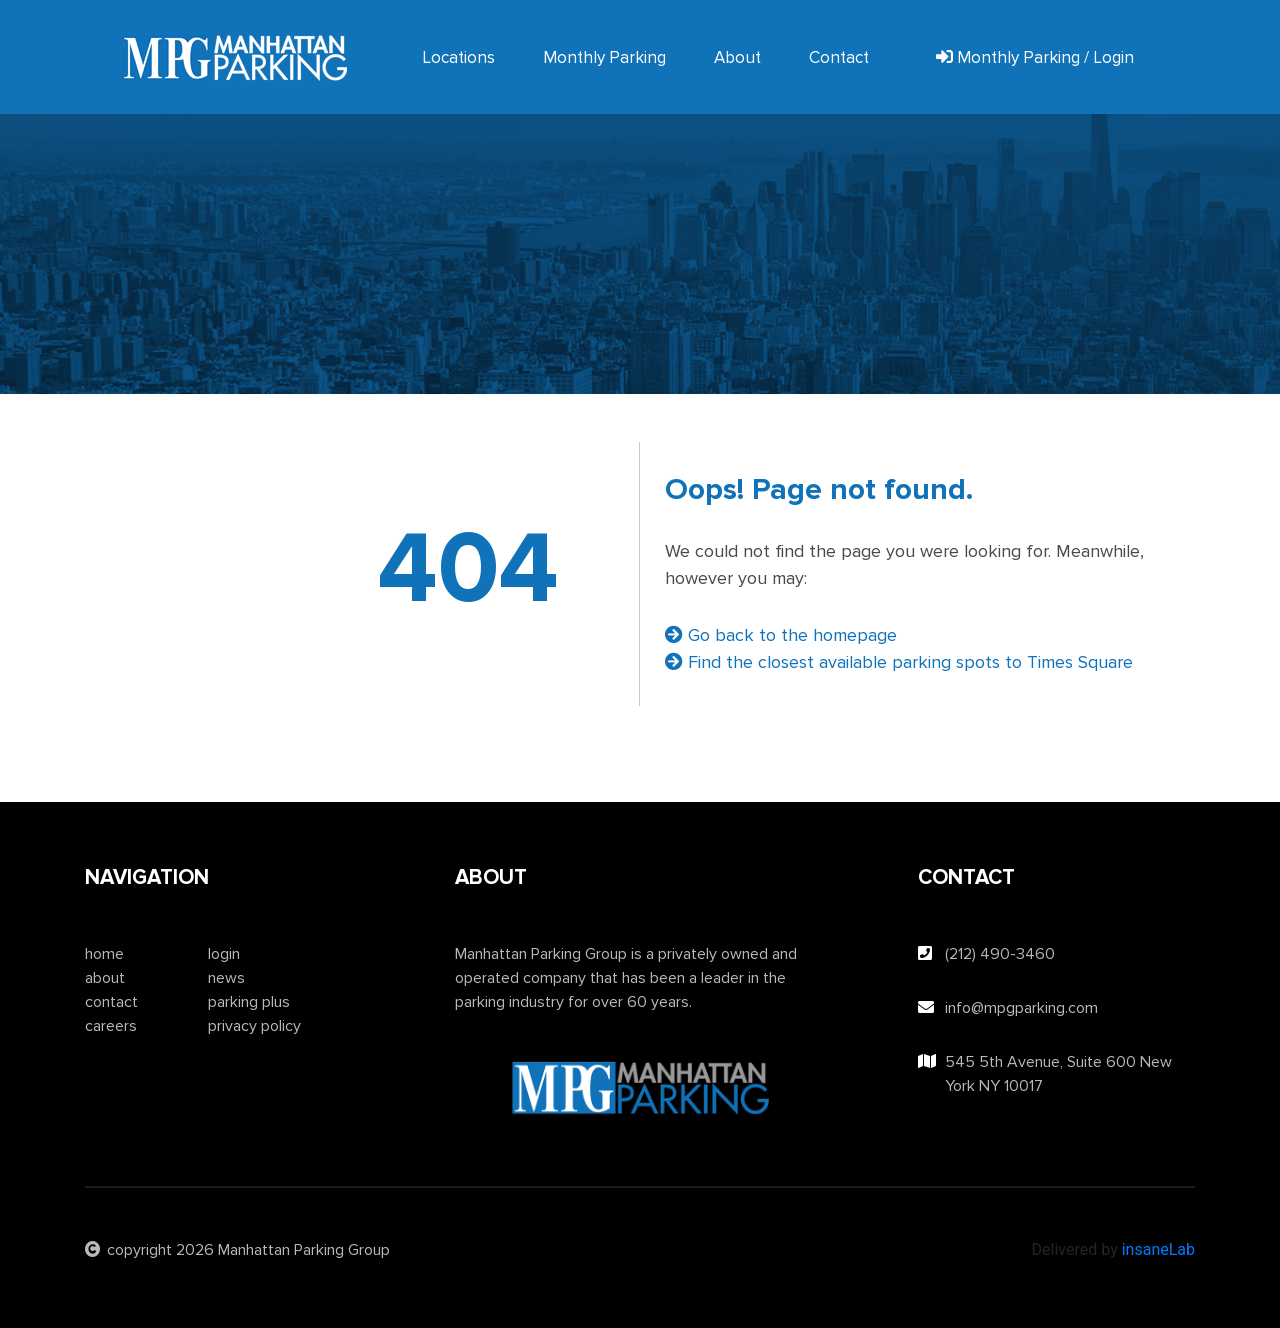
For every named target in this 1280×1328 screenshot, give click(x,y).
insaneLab (1158, 1249)
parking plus (249, 1002)
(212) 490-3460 (1000, 954)
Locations (458, 57)
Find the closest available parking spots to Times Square (899, 662)
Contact (839, 57)
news (226, 978)
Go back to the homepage (781, 635)
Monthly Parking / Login (1035, 57)
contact (111, 1002)
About (737, 57)
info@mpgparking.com (1021, 1008)
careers (111, 1026)
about (105, 978)
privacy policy (254, 1026)
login (224, 954)
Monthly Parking (604, 57)
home (104, 954)
